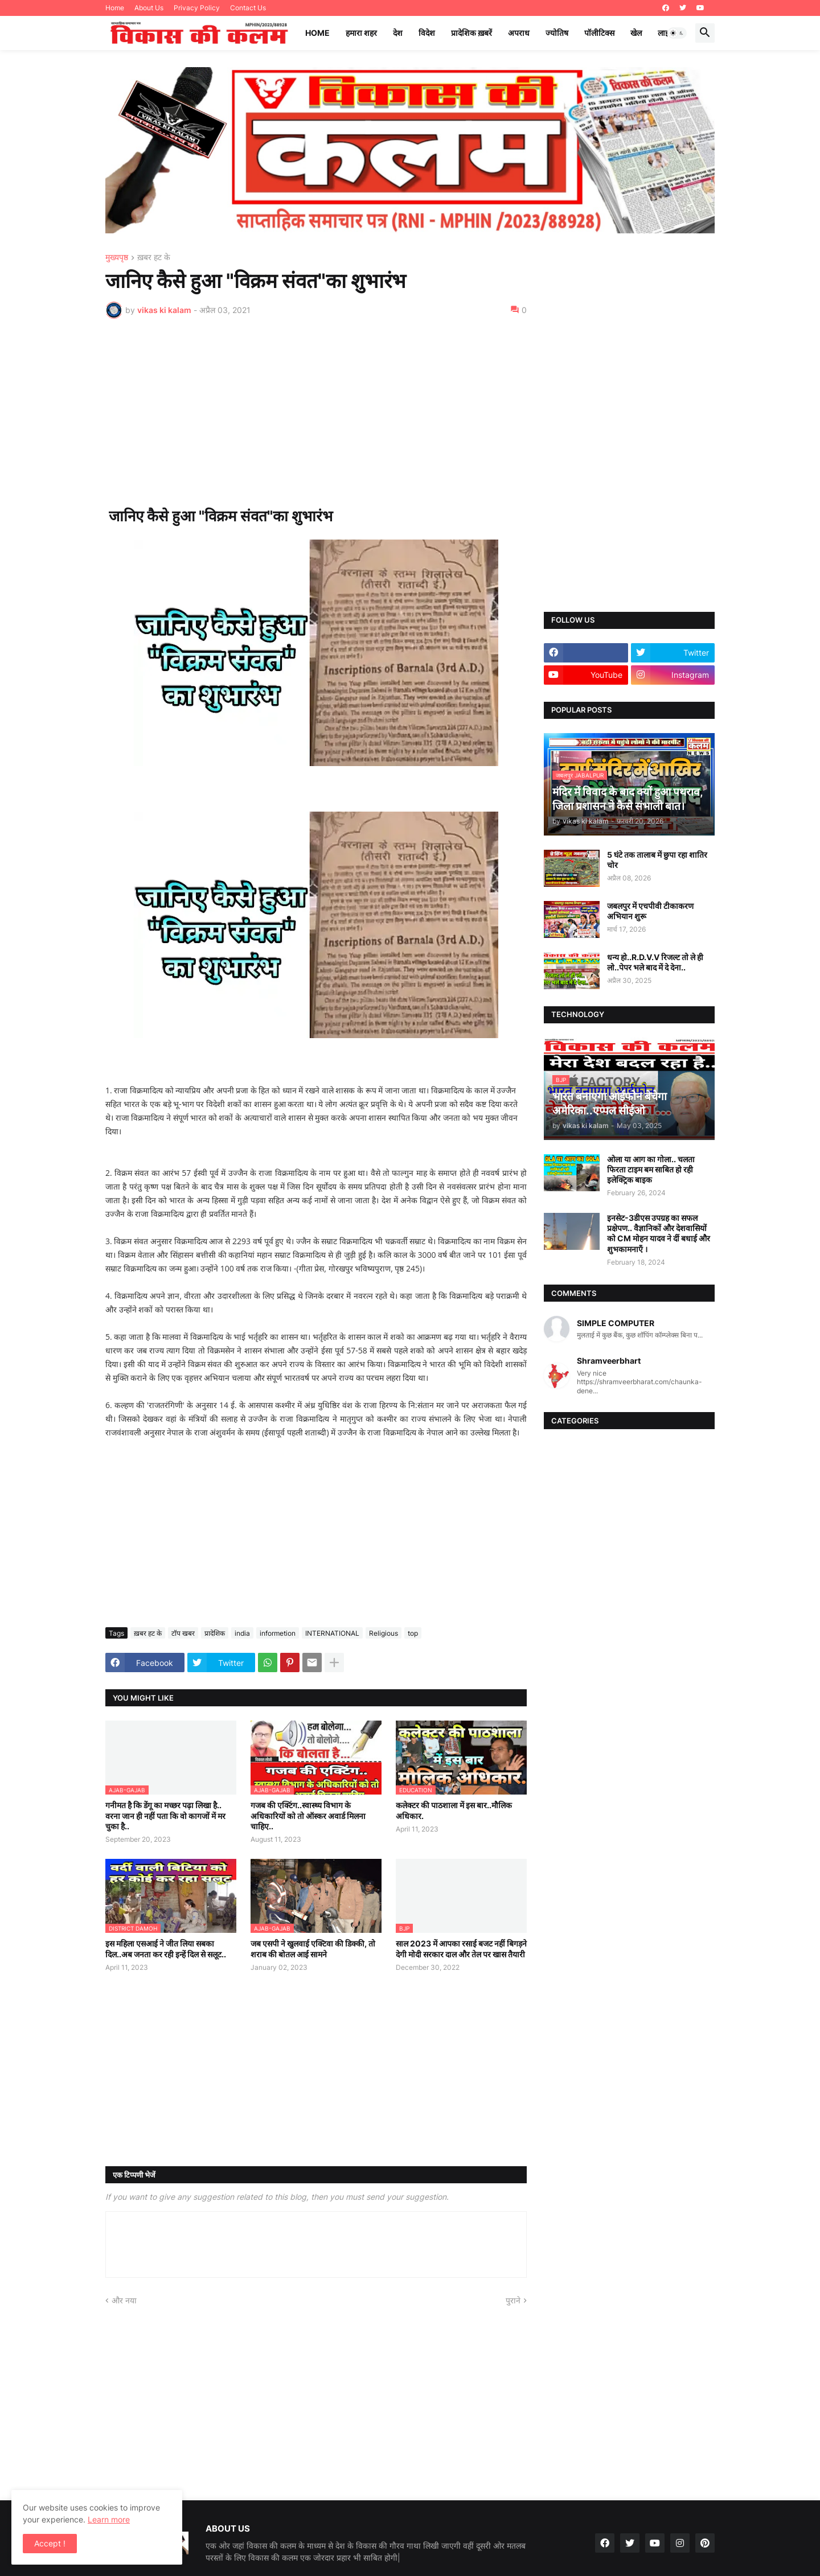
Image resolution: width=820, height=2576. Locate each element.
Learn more (109, 2519)
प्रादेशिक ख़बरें (471, 33)
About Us (148, 7)
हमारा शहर (361, 33)
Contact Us (248, 7)
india (242, 1633)
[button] (677, 33)
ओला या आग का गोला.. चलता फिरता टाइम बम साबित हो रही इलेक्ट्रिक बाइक (651, 1169)
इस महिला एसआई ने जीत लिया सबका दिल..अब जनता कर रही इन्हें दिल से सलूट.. (165, 1948)
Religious (383, 1633)
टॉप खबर (183, 1633)
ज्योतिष (557, 33)
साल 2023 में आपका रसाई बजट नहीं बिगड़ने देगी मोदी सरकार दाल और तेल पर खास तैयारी (461, 1948)
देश (398, 33)
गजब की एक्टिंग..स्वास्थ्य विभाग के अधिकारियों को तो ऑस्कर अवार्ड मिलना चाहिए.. (308, 1815)
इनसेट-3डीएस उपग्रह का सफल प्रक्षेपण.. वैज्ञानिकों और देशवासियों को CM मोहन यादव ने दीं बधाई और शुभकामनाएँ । (658, 1233)
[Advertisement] (316, 412)
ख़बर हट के (153, 257)
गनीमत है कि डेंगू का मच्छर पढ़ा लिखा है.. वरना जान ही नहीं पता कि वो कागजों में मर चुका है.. (165, 1815)
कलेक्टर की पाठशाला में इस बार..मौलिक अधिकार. (454, 1810)
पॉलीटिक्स (599, 33)
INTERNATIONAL (332, 1633)
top (413, 1633)
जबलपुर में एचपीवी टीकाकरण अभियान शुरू (650, 911)
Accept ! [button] (49, 2543)
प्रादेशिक (214, 1633)
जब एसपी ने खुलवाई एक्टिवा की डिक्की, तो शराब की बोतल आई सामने (313, 1948)
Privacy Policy (197, 7)
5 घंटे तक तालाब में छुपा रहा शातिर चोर (657, 860)
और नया (124, 2300)
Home (114, 7)
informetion (278, 1633)
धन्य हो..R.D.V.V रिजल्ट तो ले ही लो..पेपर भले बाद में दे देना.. (655, 962)
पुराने (513, 2300)
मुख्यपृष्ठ (116, 257)
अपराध (519, 33)
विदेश (427, 33)
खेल (636, 33)
